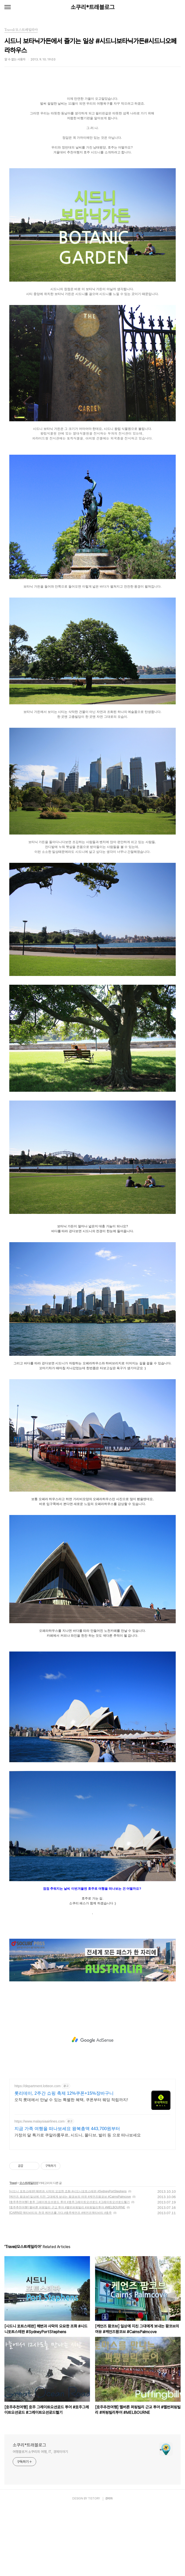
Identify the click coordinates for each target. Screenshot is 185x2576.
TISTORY (94, 2566)
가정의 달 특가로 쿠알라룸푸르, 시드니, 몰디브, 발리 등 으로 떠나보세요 (77, 2203)
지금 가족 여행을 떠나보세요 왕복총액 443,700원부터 (67, 2196)
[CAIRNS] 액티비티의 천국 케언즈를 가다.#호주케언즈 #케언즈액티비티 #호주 (60, 2281)
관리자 (109, 2566)
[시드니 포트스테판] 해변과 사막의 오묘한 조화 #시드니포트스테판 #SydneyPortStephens (68, 2259)
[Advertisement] (92, 125)
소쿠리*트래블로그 (93, 7)
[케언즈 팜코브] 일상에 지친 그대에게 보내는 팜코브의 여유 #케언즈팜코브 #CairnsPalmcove (70, 2265)
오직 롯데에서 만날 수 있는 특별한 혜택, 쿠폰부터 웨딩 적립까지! (71, 2168)
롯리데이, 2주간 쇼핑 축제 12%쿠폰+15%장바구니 (64, 2161)
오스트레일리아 (28, 2251)
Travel (13, 2251)
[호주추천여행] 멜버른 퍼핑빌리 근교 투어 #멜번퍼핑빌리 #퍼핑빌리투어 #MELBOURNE (67, 2275)
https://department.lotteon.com (37, 2154)
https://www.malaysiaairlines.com (39, 2190)
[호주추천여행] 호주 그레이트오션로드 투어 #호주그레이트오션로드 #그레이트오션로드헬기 (69, 2270)
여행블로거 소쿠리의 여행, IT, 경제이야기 (40, 2520)
